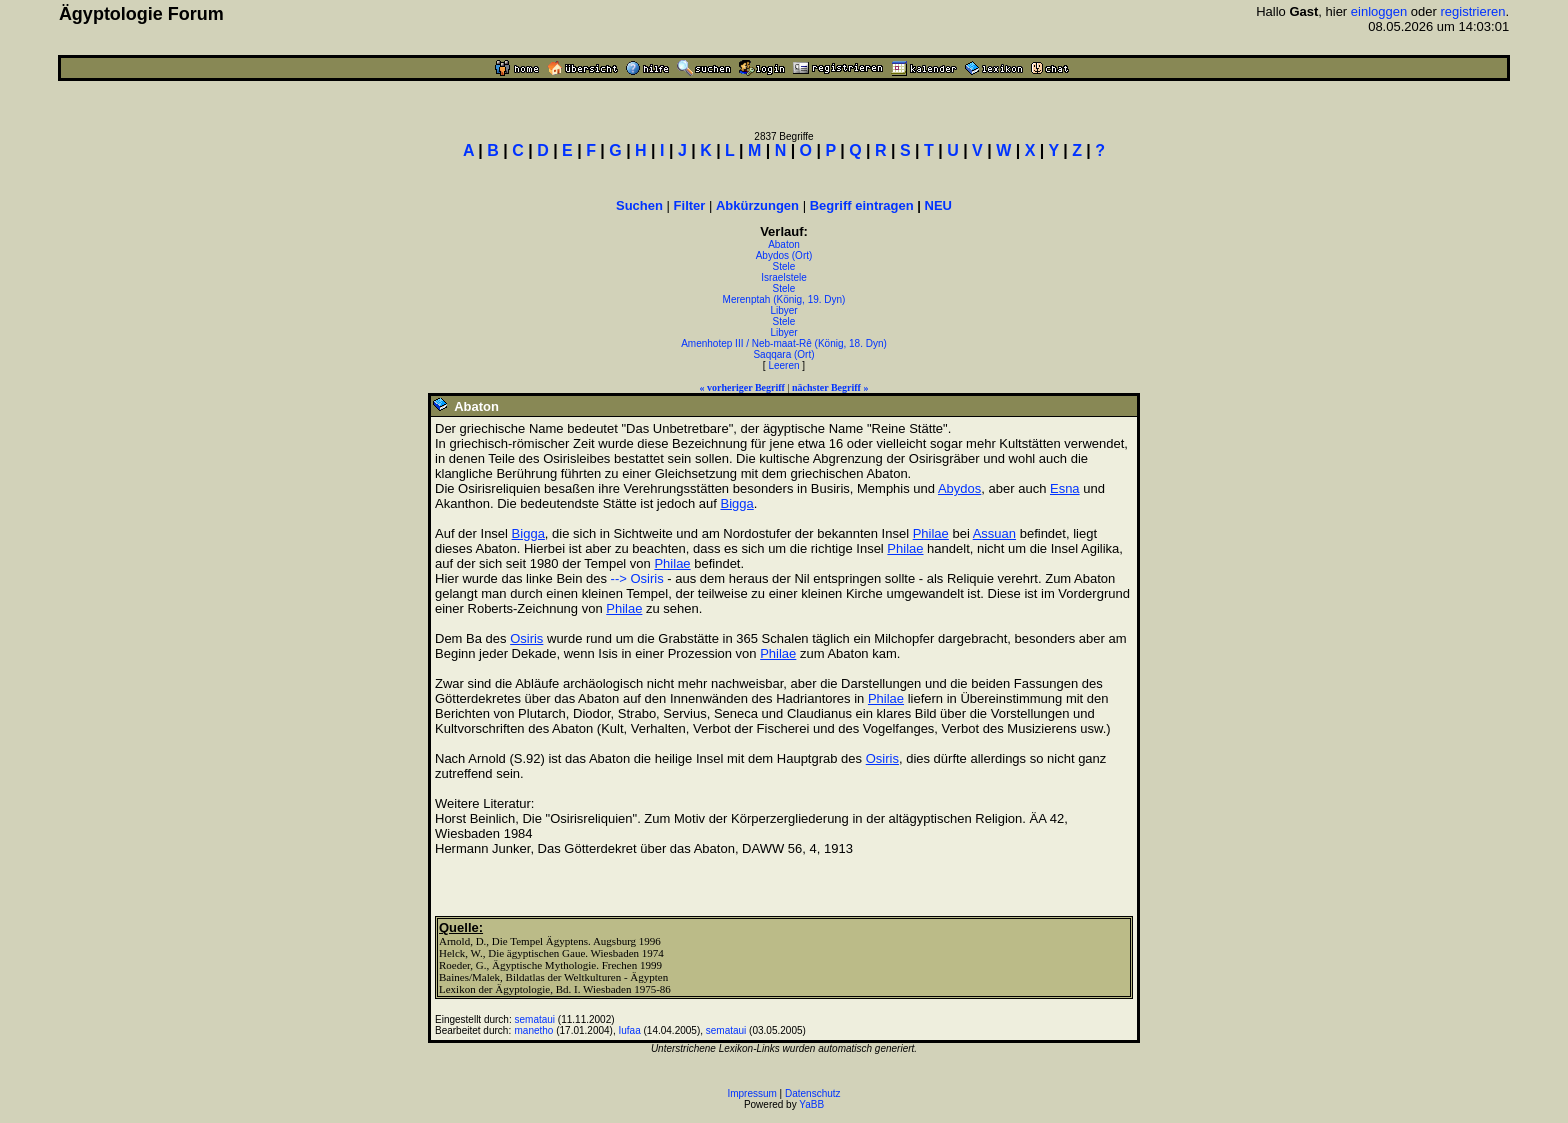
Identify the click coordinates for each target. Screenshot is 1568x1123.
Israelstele (784, 277)
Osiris (526, 638)
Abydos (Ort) (784, 255)
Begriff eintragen (862, 205)
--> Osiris (637, 578)
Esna (1065, 488)
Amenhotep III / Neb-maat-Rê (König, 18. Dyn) (784, 343)
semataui (535, 1019)
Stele (784, 266)
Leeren (783, 365)
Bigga (736, 503)
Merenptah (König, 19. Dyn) (784, 299)
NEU (938, 205)
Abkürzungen (757, 205)
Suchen (639, 205)
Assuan (994, 533)
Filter (690, 205)
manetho (534, 1030)
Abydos (959, 488)
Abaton (784, 244)
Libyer (783, 310)
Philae (931, 533)
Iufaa (629, 1030)
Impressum (751, 1093)
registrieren (1472, 11)
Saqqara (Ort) (783, 354)
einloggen (1379, 11)
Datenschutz (813, 1093)
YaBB (811, 1104)
